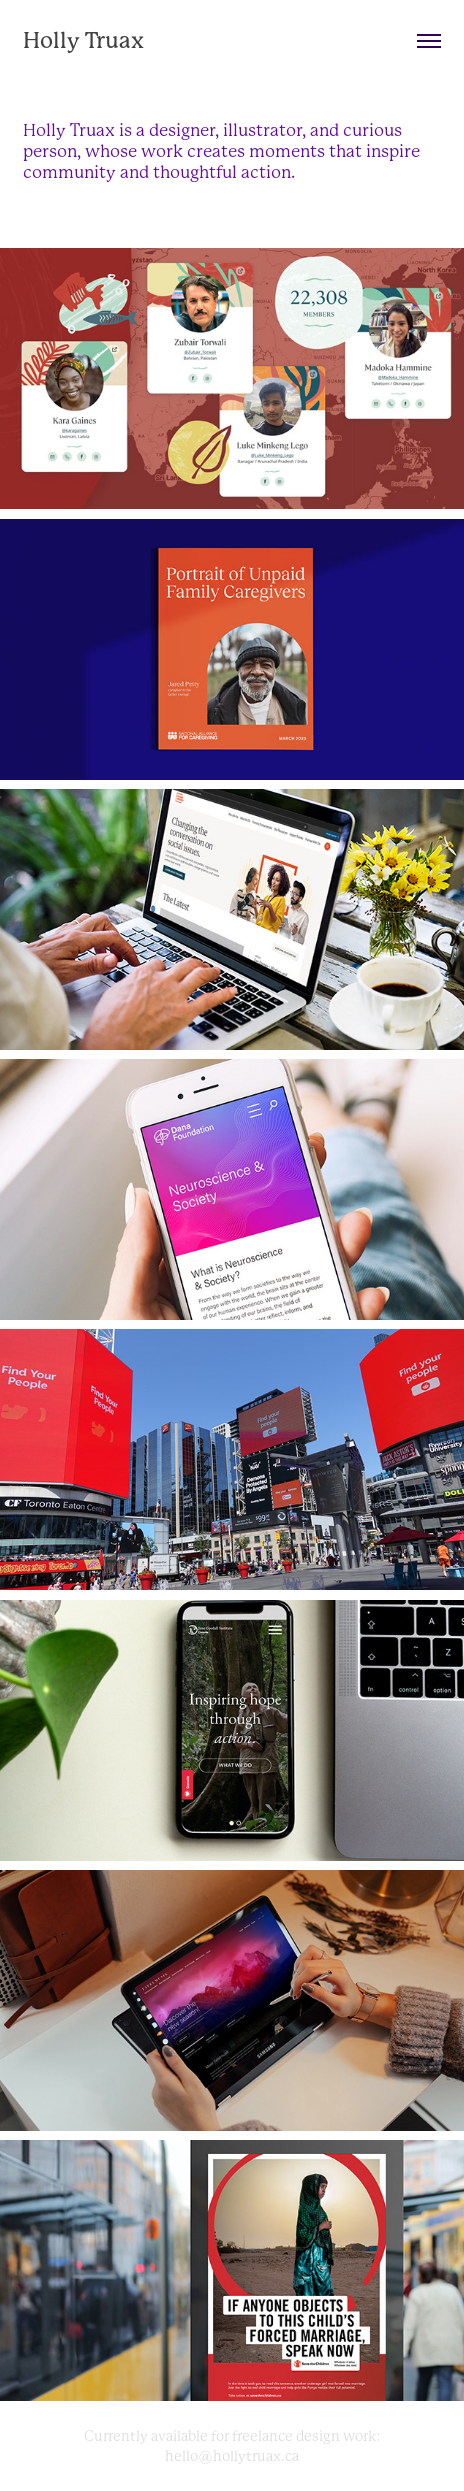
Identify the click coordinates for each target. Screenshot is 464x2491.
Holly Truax (83, 40)
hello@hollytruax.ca (232, 2456)
